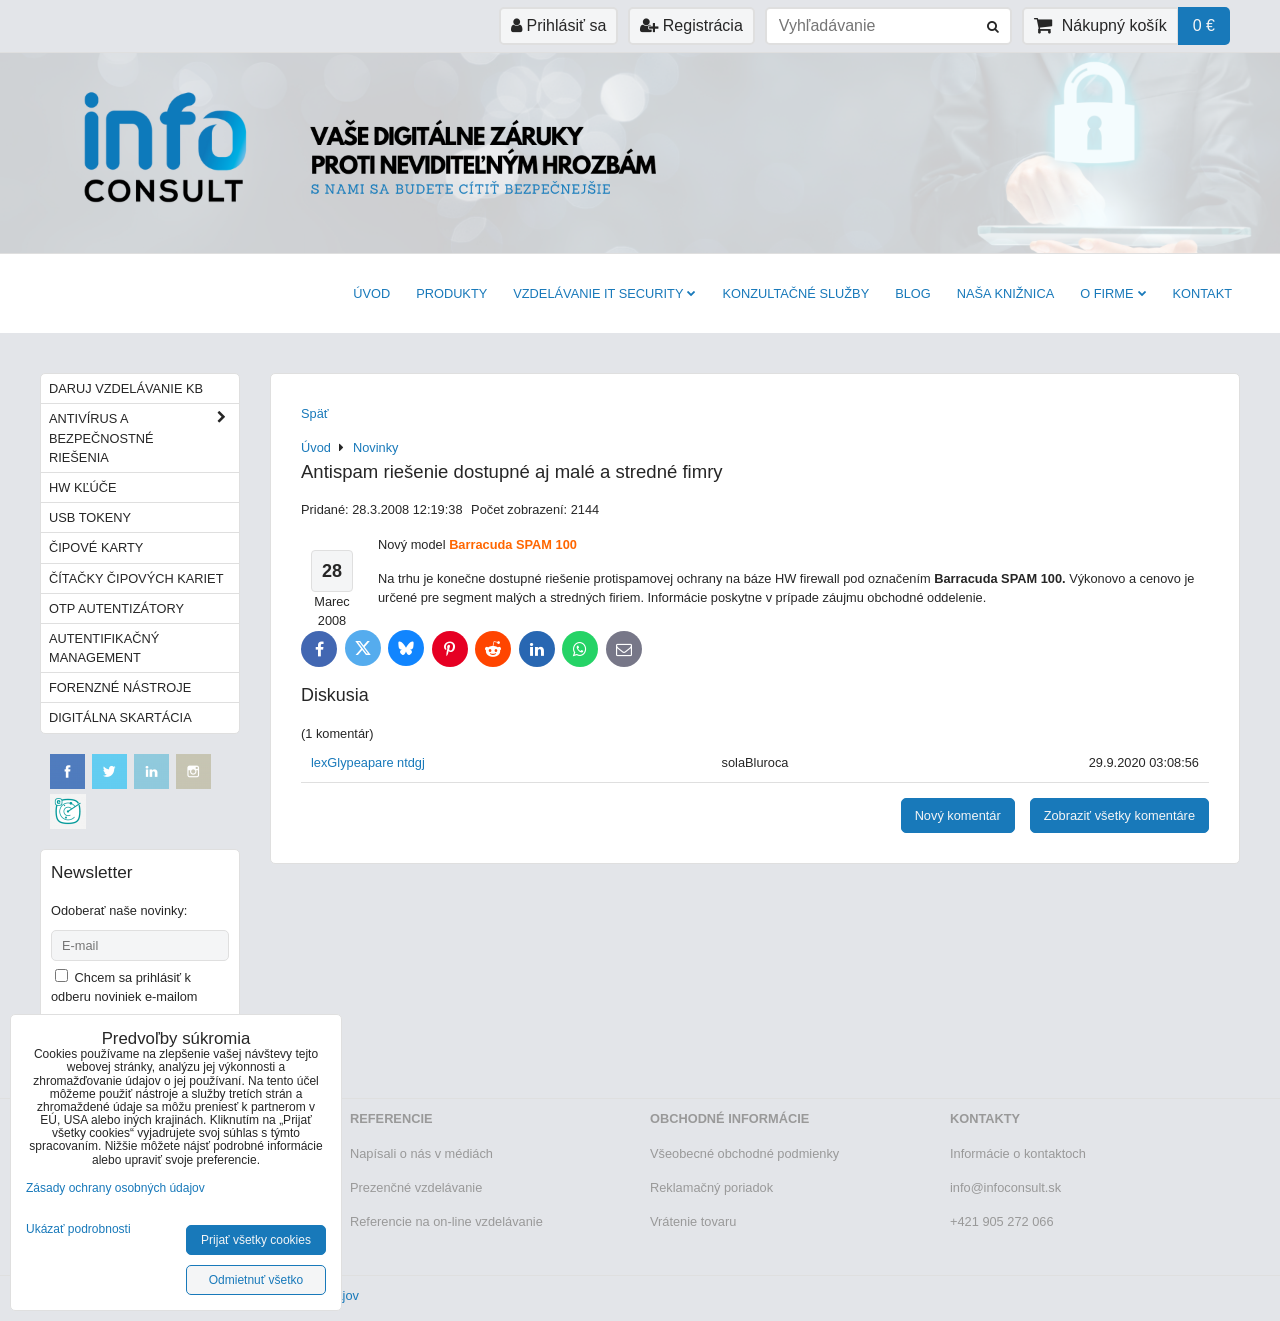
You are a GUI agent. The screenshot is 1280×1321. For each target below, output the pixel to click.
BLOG (913, 293)
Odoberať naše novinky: (119, 910)
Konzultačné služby (795, 293)
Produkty (451, 293)
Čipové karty (96, 547)
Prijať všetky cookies (256, 1240)
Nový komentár (958, 815)
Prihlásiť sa (558, 25)
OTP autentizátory (116, 608)
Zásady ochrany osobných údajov (115, 1188)
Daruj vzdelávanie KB (126, 388)
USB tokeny (90, 517)
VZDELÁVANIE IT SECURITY (604, 293)
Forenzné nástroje (120, 687)
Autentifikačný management (104, 648)
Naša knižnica (1005, 293)
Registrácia (691, 25)
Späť (315, 413)
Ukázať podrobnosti (78, 1229)
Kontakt (1203, 293)
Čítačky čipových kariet (136, 578)
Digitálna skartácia (120, 717)
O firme (1113, 293)
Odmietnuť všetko (256, 1280)
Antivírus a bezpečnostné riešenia (144, 438)
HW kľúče (83, 487)
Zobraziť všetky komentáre (1119, 815)
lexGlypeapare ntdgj (368, 762)
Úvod (371, 293)
